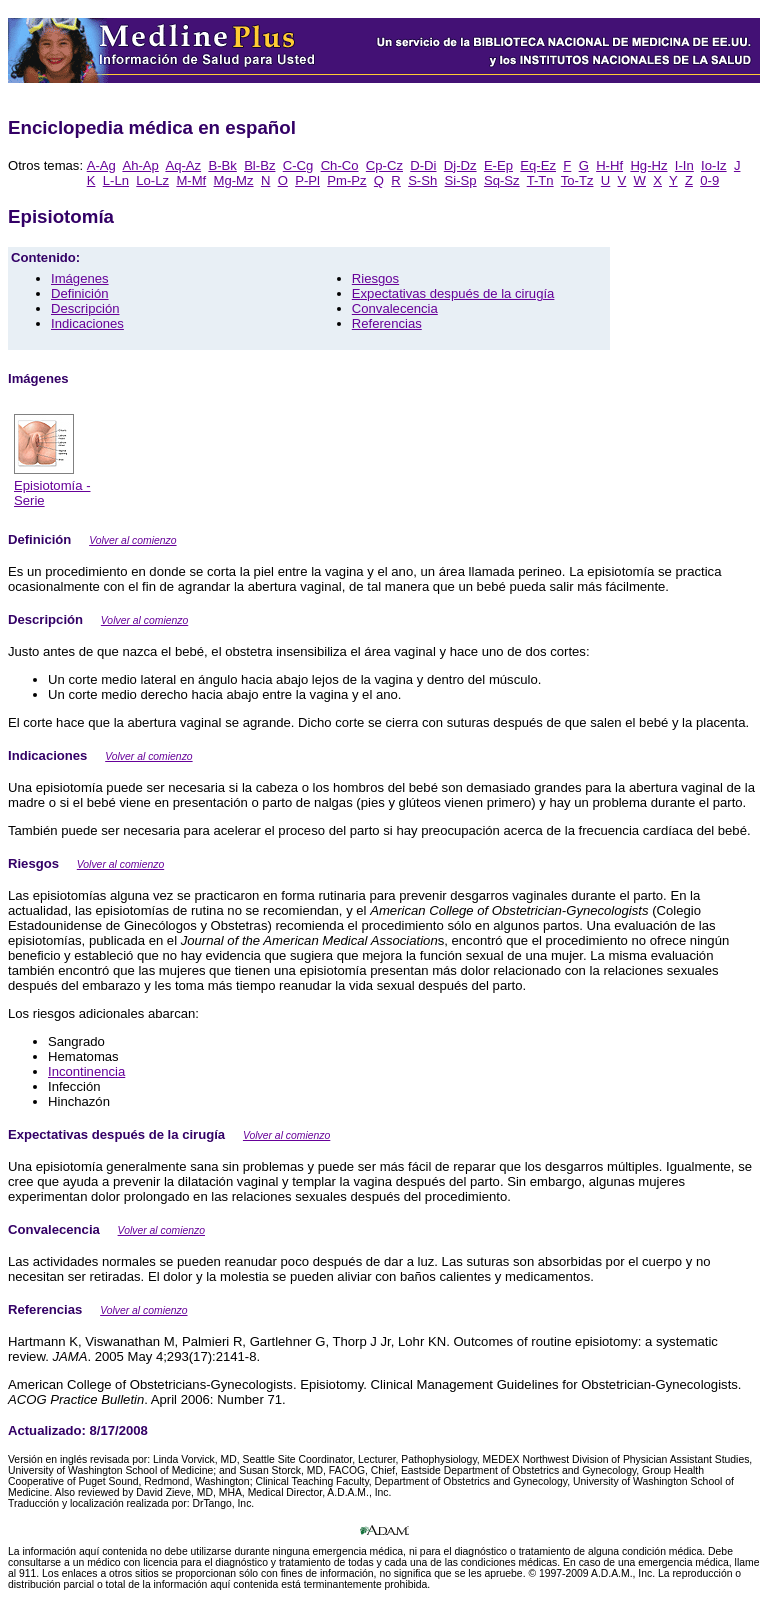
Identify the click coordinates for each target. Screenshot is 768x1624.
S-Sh (422, 180)
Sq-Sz (502, 180)
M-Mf (191, 180)
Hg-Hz (648, 165)
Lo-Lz (152, 180)
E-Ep (498, 165)
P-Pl (307, 180)
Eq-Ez (538, 165)
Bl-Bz (259, 165)
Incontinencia (86, 1071)
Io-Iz (714, 165)
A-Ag (101, 165)
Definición (80, 293)
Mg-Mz (234, 180)
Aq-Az (183, 165)
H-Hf (609, 165)
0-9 (709, 180)
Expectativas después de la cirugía (453, 293)
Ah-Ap (140, 165)
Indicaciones (87, 323)
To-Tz (577, 180)
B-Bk (222, 165)
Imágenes (80, 278)
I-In (684, 165)
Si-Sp (461, 180)
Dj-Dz (460, 165)
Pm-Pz (346, 180)
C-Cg (298, 165)
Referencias (387, 323)
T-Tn (540, 180)
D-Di (423, 165)
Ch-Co (340, 165)
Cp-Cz (384, 165)
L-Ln (116, 180)
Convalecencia (395, 308)
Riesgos (375, 278)
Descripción (85, 308)
